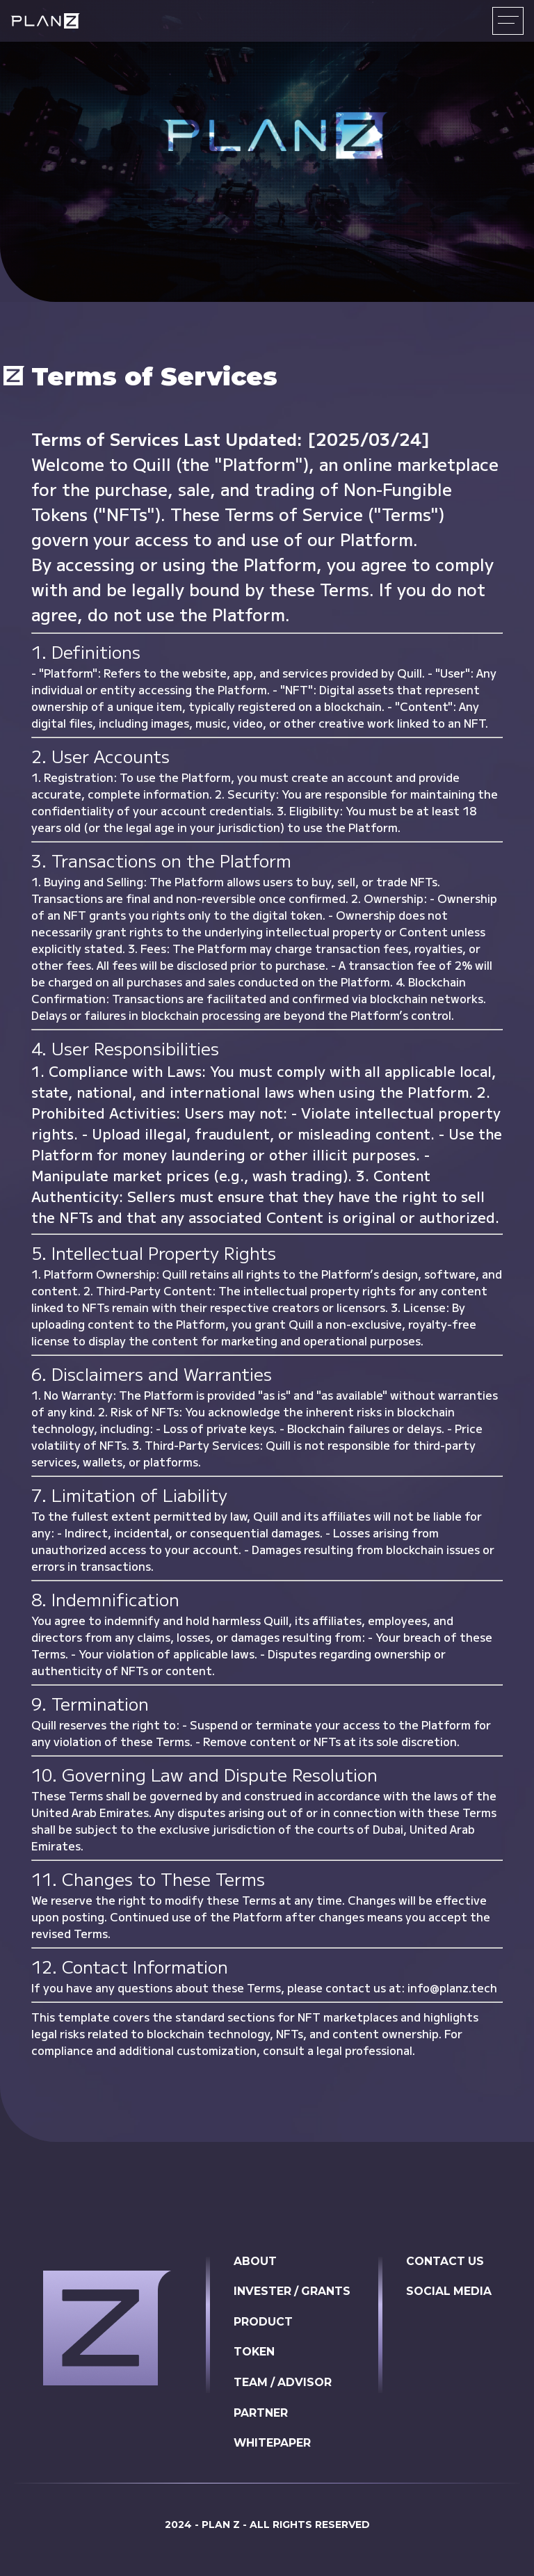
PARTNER (259, 2414)
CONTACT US (445, 2261)
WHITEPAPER (271, 2444)
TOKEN (253, 2353)
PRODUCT (261, 2322)
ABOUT (253, 2261)
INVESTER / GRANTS (291, 2291)
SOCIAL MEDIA (449, 2291)
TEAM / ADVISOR (282, 2383)
